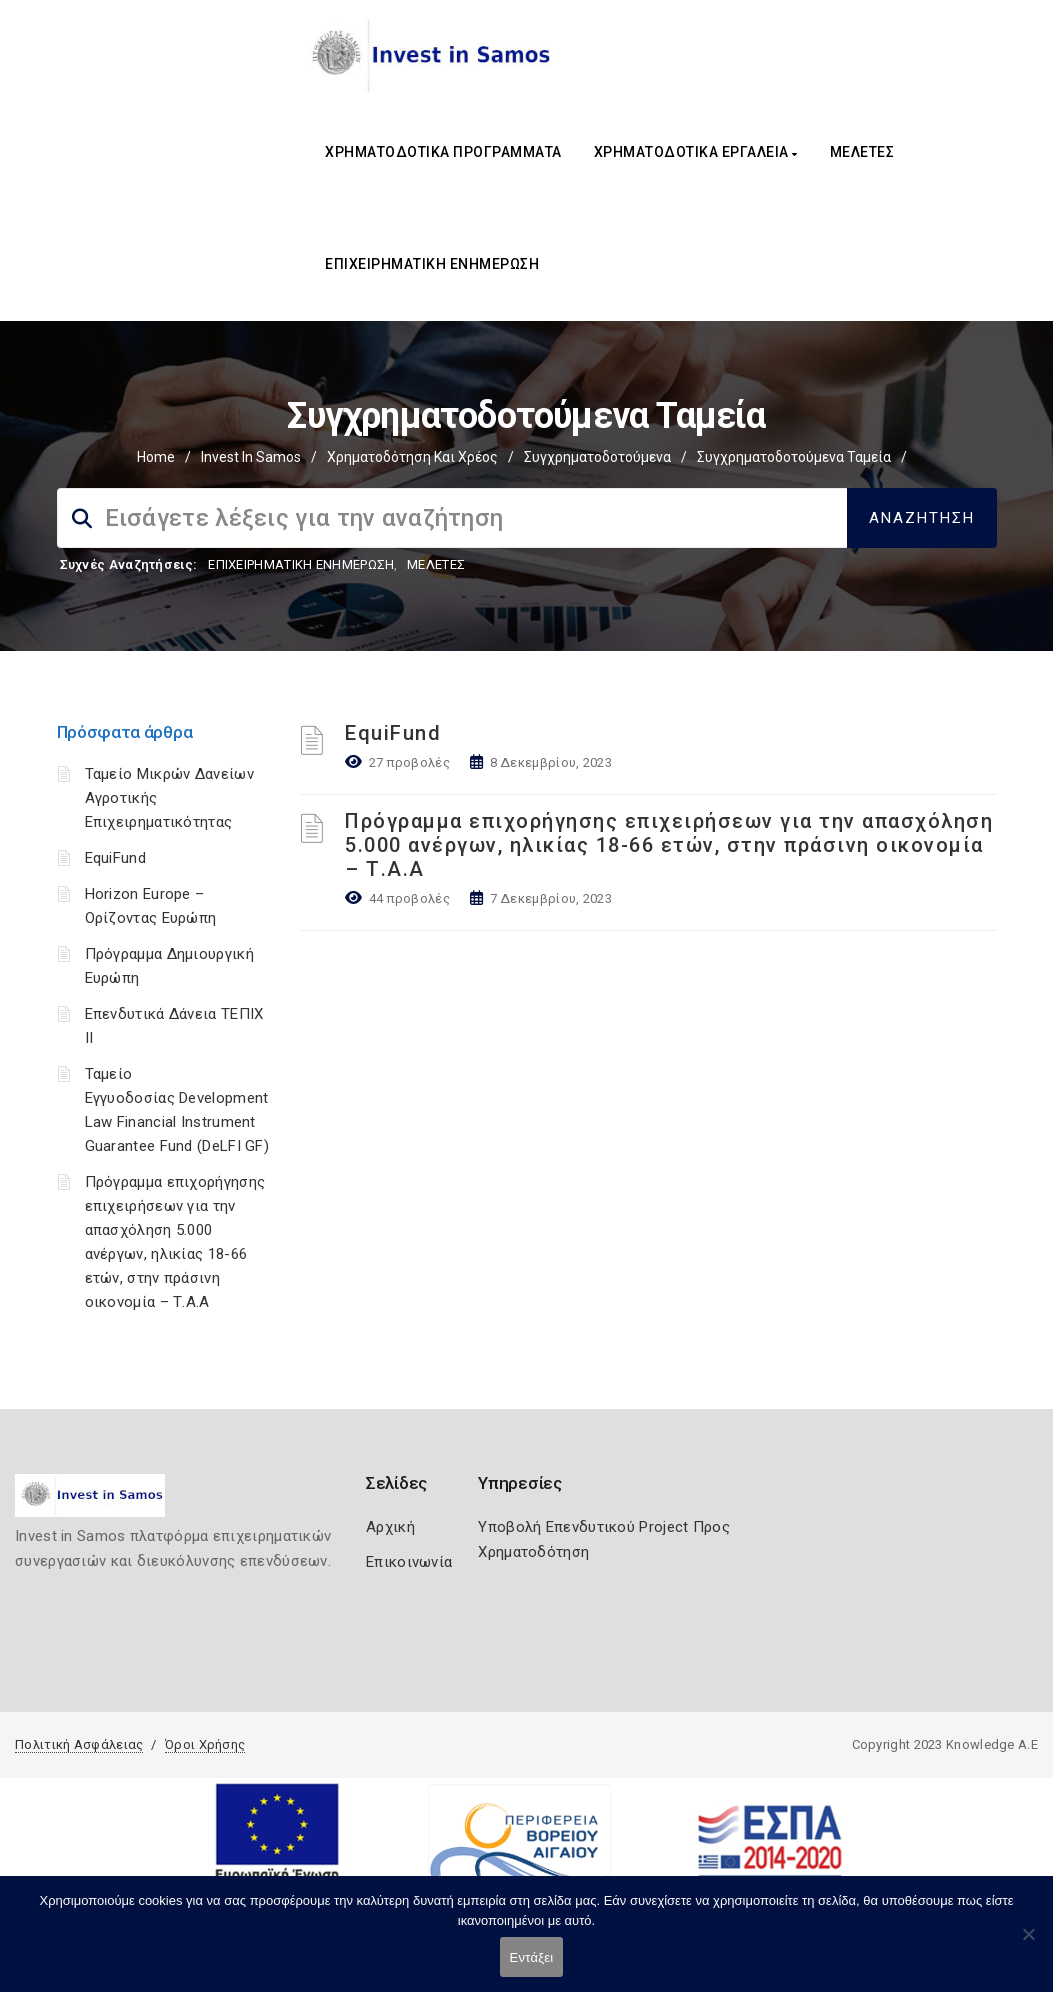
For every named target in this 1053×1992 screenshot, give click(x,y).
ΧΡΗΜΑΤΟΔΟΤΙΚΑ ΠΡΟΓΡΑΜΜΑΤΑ (443, 152)
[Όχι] (1028, 1944)
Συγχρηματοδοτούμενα (597, 457)
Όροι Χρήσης (205, 1744)
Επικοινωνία (409, 1562)
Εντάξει (532, 1957)
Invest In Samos (251, 457)
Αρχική (390, 1527)
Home (156, 457)
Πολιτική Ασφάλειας (79, 1744)
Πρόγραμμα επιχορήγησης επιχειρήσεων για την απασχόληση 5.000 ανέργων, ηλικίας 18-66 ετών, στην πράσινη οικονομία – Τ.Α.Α (669, 845)
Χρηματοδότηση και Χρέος (412, 457)
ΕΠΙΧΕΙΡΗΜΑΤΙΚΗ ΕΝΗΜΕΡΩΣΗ (432, 264)
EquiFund (115, 858)
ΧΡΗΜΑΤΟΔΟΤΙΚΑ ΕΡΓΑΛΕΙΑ (696, 152)
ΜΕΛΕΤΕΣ (862, 152)
